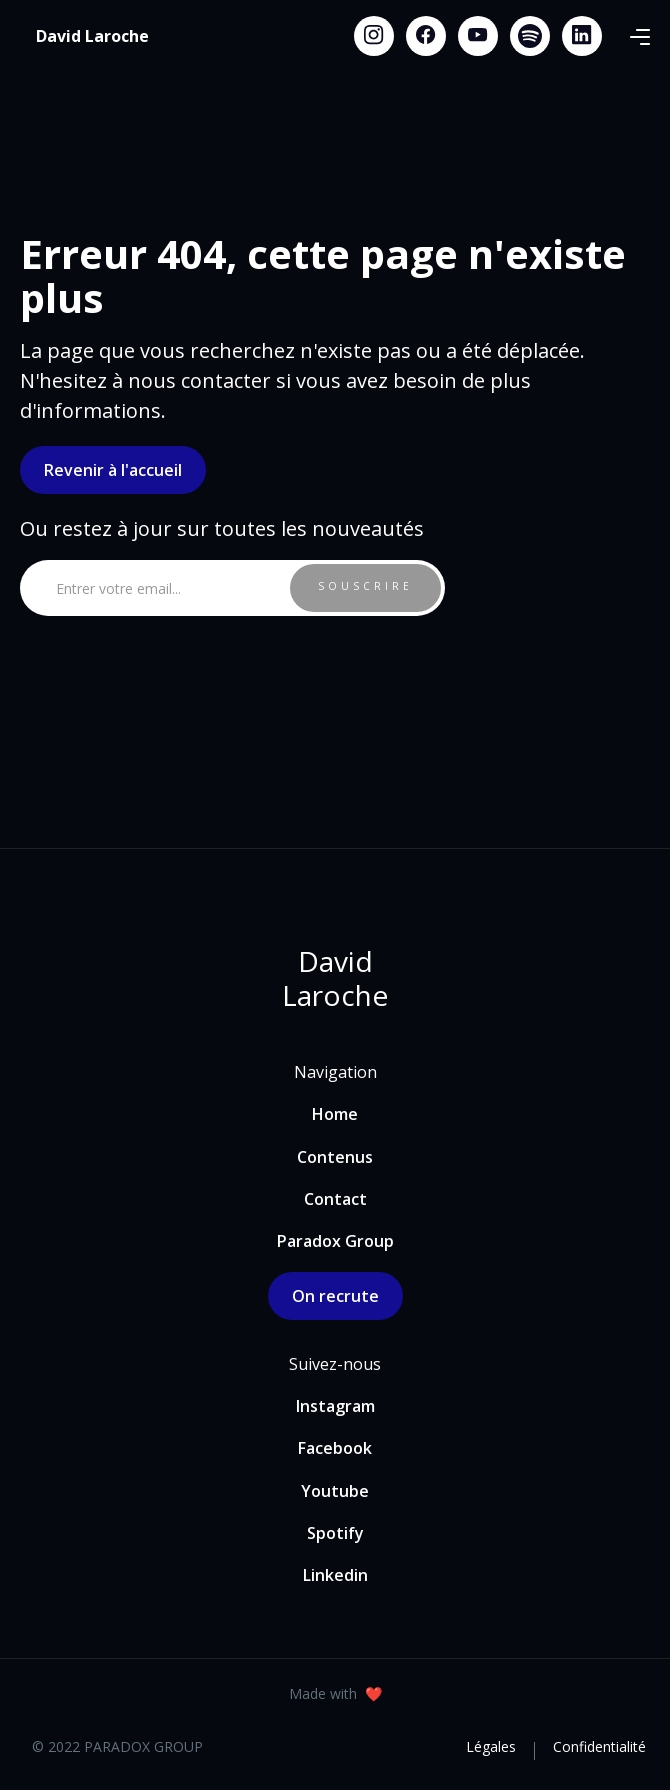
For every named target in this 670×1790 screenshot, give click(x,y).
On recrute (335, 1296)
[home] (92, 36)
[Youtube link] (478, 36)
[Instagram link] (374, 36)
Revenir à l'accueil (113, 470)
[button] (640, 36)
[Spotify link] (530, 36)
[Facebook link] (426, 36)
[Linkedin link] (582, 36)
